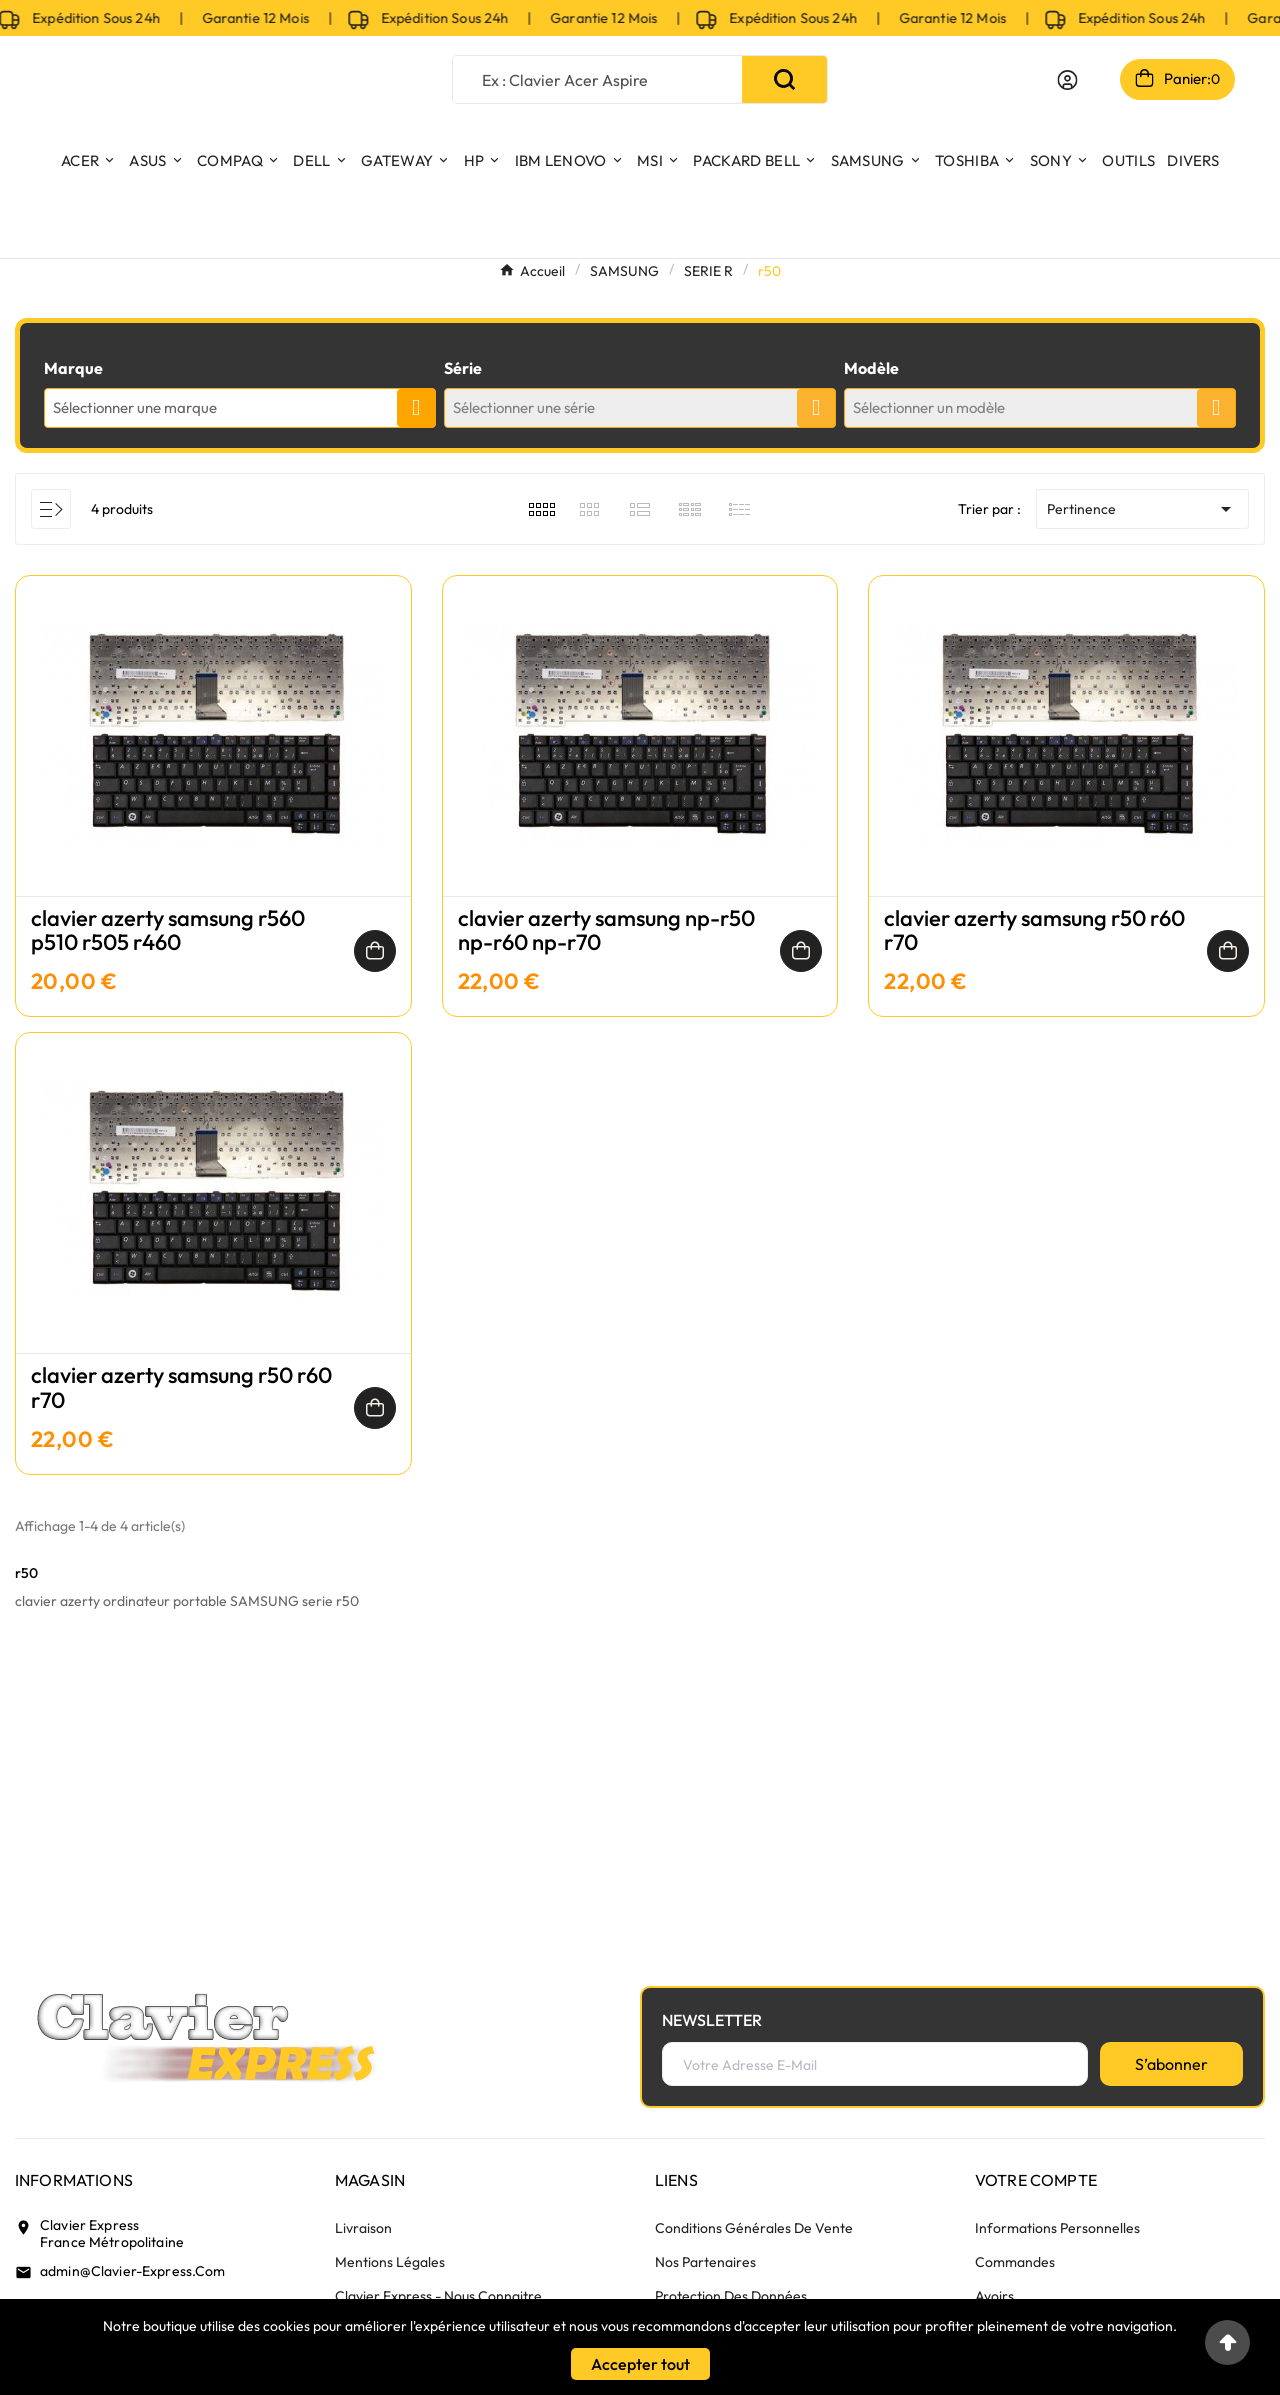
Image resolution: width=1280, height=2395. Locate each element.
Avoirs (994, 2296)
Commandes (1015, 2262)
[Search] (784, 79)
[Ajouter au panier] (375, 951)
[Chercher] (598, 79)
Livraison (363, 2228)
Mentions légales (390, 2262)
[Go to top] (1227, 2342)
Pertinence (1142, 509)
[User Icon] (1067, 80)
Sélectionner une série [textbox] (524, 407)
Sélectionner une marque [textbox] (135, 407)
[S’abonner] (1171, 2064)
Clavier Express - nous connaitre (438, 2296)
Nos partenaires (705, 2262)
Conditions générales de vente (754, 2228)
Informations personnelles (1057, 2228)
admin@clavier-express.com (133, 2271)
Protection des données (731, 2296)
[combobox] (240, 408)
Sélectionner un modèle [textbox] (929, 407)
